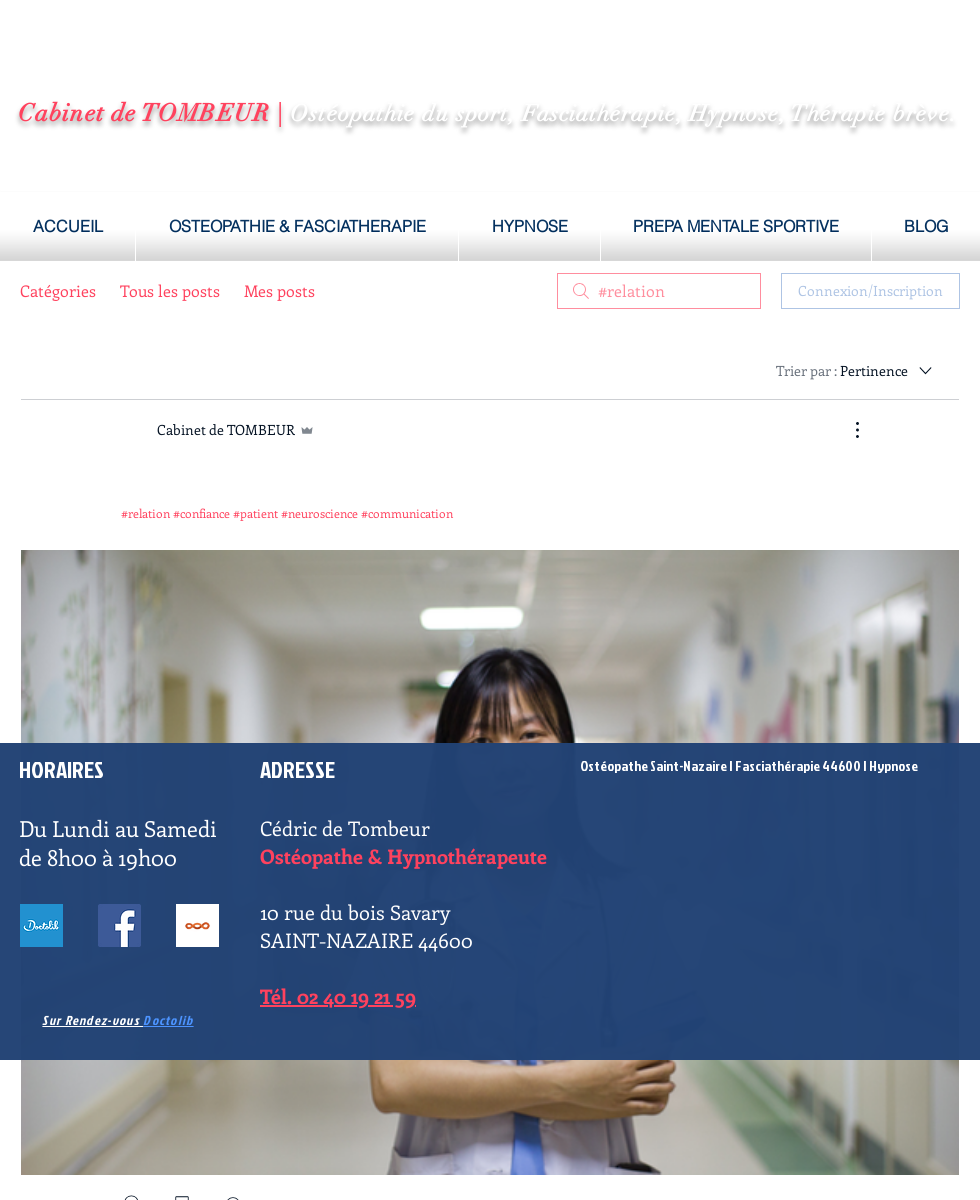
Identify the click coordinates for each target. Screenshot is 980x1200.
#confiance (201, 513)
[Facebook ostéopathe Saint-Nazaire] (119, 925)
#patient (255, 513)
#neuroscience (319, 513)
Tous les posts (170, 290)
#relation (145, 513)
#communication (407, 513)
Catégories (58, 290)
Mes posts (279, 290)
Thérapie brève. (874, 113)
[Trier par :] (855, 370)
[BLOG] (197, 925)
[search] (659, 291)
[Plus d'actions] (847, 430)
